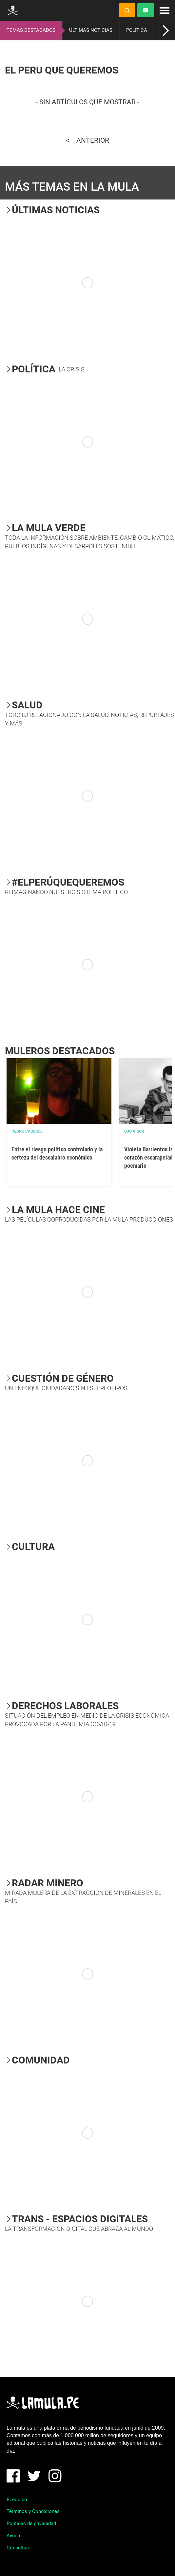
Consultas (18, 2548)
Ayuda (13, 2536)
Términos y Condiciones (33, 2511)
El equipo (17, 2500)
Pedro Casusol (27, 1131)
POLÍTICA (136, 30)
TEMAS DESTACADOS (31, 30)
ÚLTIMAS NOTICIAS (90, 30)
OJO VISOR (134, 1131)
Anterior (92, 140)
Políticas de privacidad (31, 2523)
